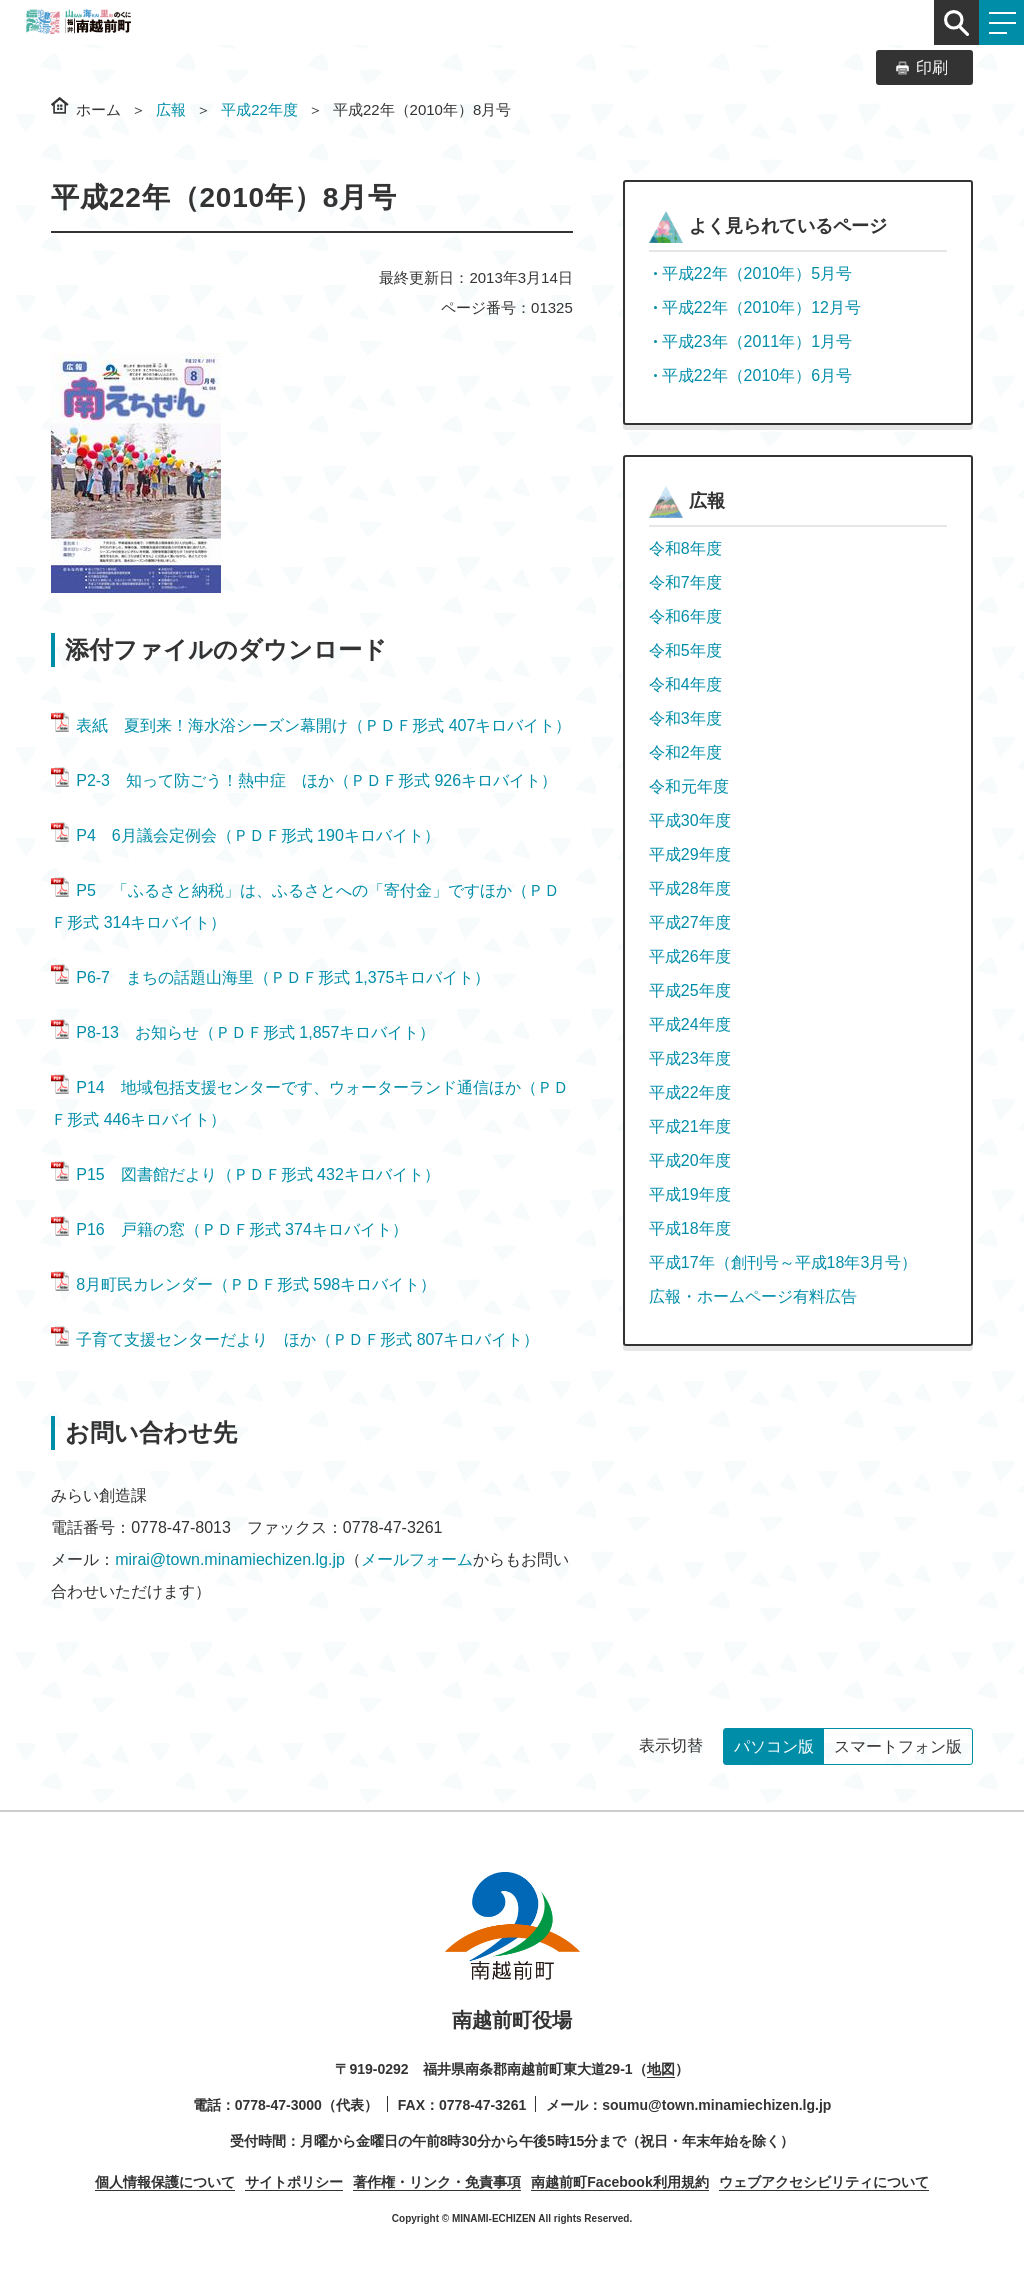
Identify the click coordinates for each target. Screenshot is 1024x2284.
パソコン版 (774, 1746)
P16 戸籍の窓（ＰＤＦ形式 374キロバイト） (229, 1229)
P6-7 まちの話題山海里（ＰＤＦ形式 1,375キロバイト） (270, 977)
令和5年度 (685, 650)
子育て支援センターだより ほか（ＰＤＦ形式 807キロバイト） (295, 1339)
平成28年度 (690, 888)
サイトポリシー (294, 2182)
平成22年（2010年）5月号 (757, 273)
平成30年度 (690, 820)
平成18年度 (690, 1228)
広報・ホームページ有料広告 (753, 1296)
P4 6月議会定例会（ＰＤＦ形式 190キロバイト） (245, 835)
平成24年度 (690, 1024)
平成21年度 (690, 1126)
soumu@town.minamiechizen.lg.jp (716, 2105)
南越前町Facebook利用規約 (619, 2182)
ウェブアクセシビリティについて (824, 2182)
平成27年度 (690, 922)
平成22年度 (259, 109)
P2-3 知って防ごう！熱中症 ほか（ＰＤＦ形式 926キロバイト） (304, 780)
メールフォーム (417, 1559)
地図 (661, 2069)
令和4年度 (685, 684)
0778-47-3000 (278, 2105)
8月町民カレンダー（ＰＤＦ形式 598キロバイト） (243, 1284)
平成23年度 (690, 1058)
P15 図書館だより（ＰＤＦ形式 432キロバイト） (245, 1174)
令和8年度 (685, 548)
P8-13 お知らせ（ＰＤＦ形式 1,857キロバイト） (243, 1032)
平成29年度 (690, 854)
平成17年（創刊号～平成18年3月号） (783, 1262)
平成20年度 (690, 1160)
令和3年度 (685, 718)
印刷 (932, 67)
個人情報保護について (165, 2182)
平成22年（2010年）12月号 (761, 307)
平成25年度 (690, 990)
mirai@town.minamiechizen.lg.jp (230, 1559)
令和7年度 (685, 582)
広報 (171, 109)
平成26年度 (690, 956)
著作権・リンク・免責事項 (437, 2182)
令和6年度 (685, 616)
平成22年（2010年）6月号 (757, 375)
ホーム (98, 109)
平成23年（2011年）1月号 (757, 341)
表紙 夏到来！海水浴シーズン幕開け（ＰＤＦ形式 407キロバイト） (311, 725)
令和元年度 (689, 786)
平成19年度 (690, 1194)
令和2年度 (685, 752)
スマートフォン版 (898, 1746)
